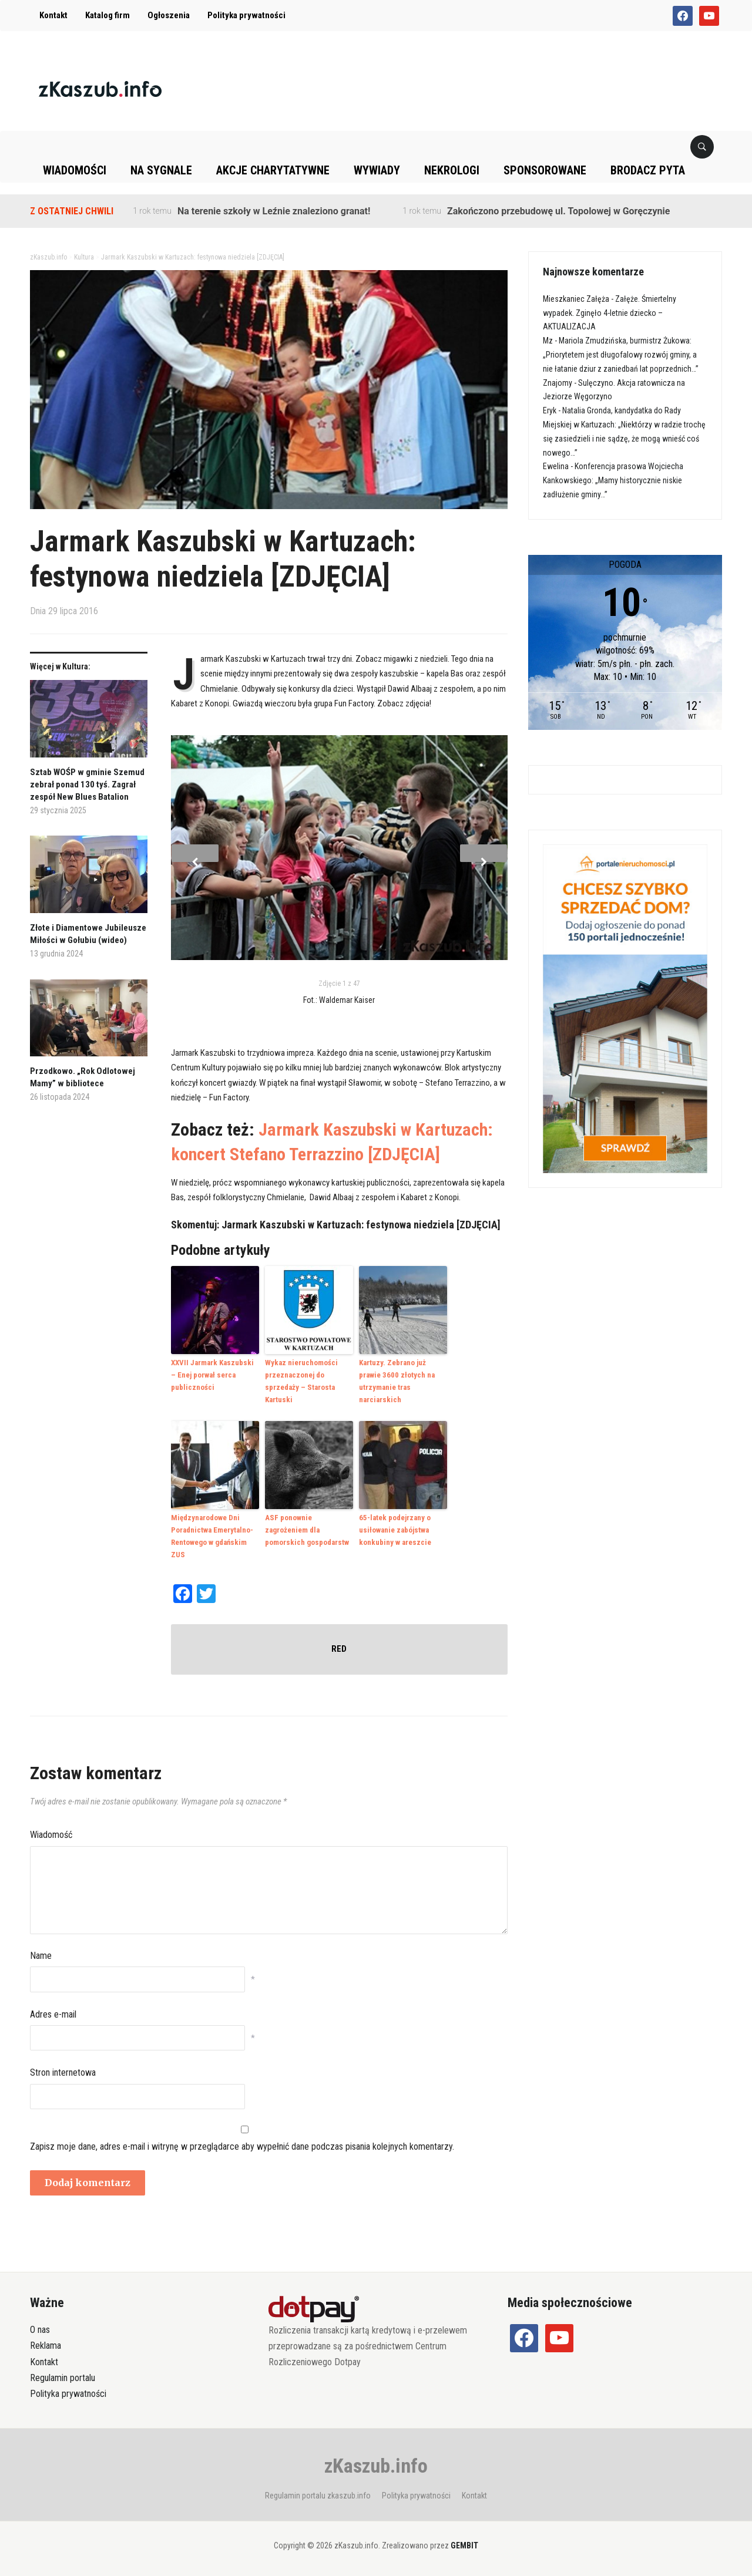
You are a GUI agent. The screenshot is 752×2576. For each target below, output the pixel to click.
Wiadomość (51, 1834)
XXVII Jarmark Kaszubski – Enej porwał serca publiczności (212, 1375)
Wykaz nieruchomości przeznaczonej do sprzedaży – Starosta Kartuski (301, 1380)
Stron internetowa (63, 2071)
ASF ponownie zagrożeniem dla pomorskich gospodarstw (307, 1530)
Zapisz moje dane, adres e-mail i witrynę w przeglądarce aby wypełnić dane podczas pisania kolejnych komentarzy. (242, 2145)
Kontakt (53, 15)
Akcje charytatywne (273, 170)
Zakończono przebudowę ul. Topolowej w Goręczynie (558, 211)
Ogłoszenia (168, 15)
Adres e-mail (53, 2013)
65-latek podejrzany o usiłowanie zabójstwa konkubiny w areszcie (395, 1530)
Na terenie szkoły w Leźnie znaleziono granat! (273, 211)
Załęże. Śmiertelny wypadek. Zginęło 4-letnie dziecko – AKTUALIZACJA (609, 313)
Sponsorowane (544, 170)
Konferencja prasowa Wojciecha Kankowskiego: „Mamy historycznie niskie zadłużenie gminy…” (613, 480)
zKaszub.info (376, 2465)
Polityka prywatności (246, 15)
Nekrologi (451, 170)
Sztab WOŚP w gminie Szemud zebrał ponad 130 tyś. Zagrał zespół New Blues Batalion (87, 784)
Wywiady (377, 170)
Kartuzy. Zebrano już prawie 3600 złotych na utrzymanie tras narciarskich (397, 1380)
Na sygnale (161, 170)
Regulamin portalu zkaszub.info (318, 2495)
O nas (40, 2329)
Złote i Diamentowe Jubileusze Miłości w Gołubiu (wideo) (88, 933)
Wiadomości (74, 170)
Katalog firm (107, 15)
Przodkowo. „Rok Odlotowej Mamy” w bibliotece (82, 1077)
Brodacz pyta (647, 170)
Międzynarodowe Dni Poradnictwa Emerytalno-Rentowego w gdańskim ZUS (212, 1535)
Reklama (45, 2345)
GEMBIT (464, 2545)
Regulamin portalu (62, 2377)
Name (41, 1955)
